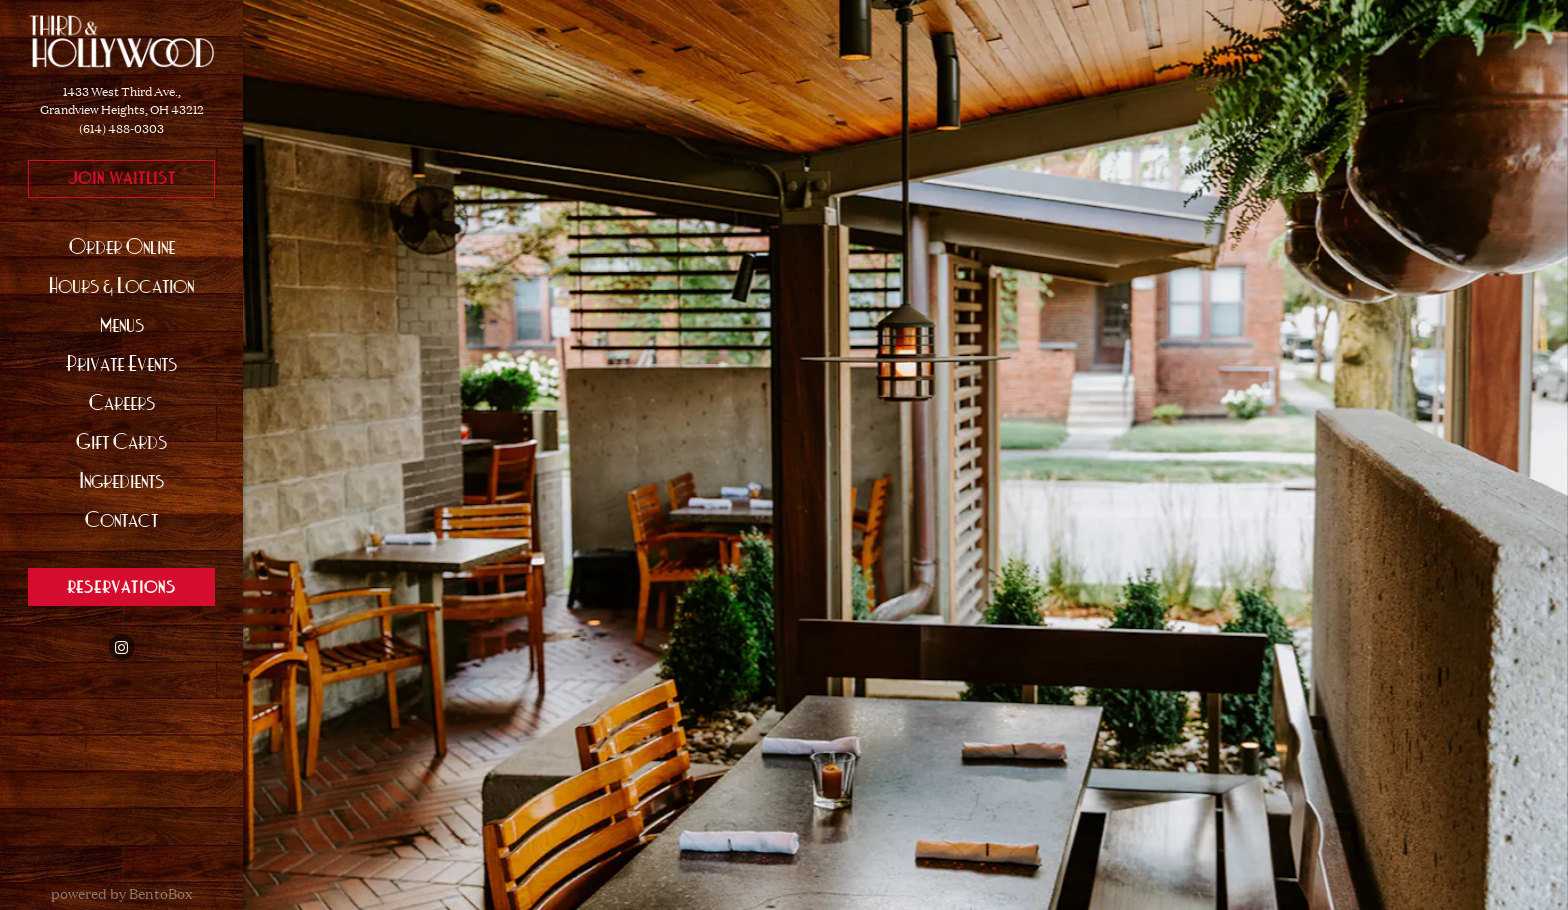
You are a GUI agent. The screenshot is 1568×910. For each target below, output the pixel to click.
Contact (121, 519)
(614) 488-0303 (121, 128)
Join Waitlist (141, 176)
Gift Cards (126, 438)
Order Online (127, 243)
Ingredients (121, 480)
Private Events (121, 363)
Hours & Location (121, 285)
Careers (127, 399)
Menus (122, 324)
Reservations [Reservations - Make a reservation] (121, 587)
